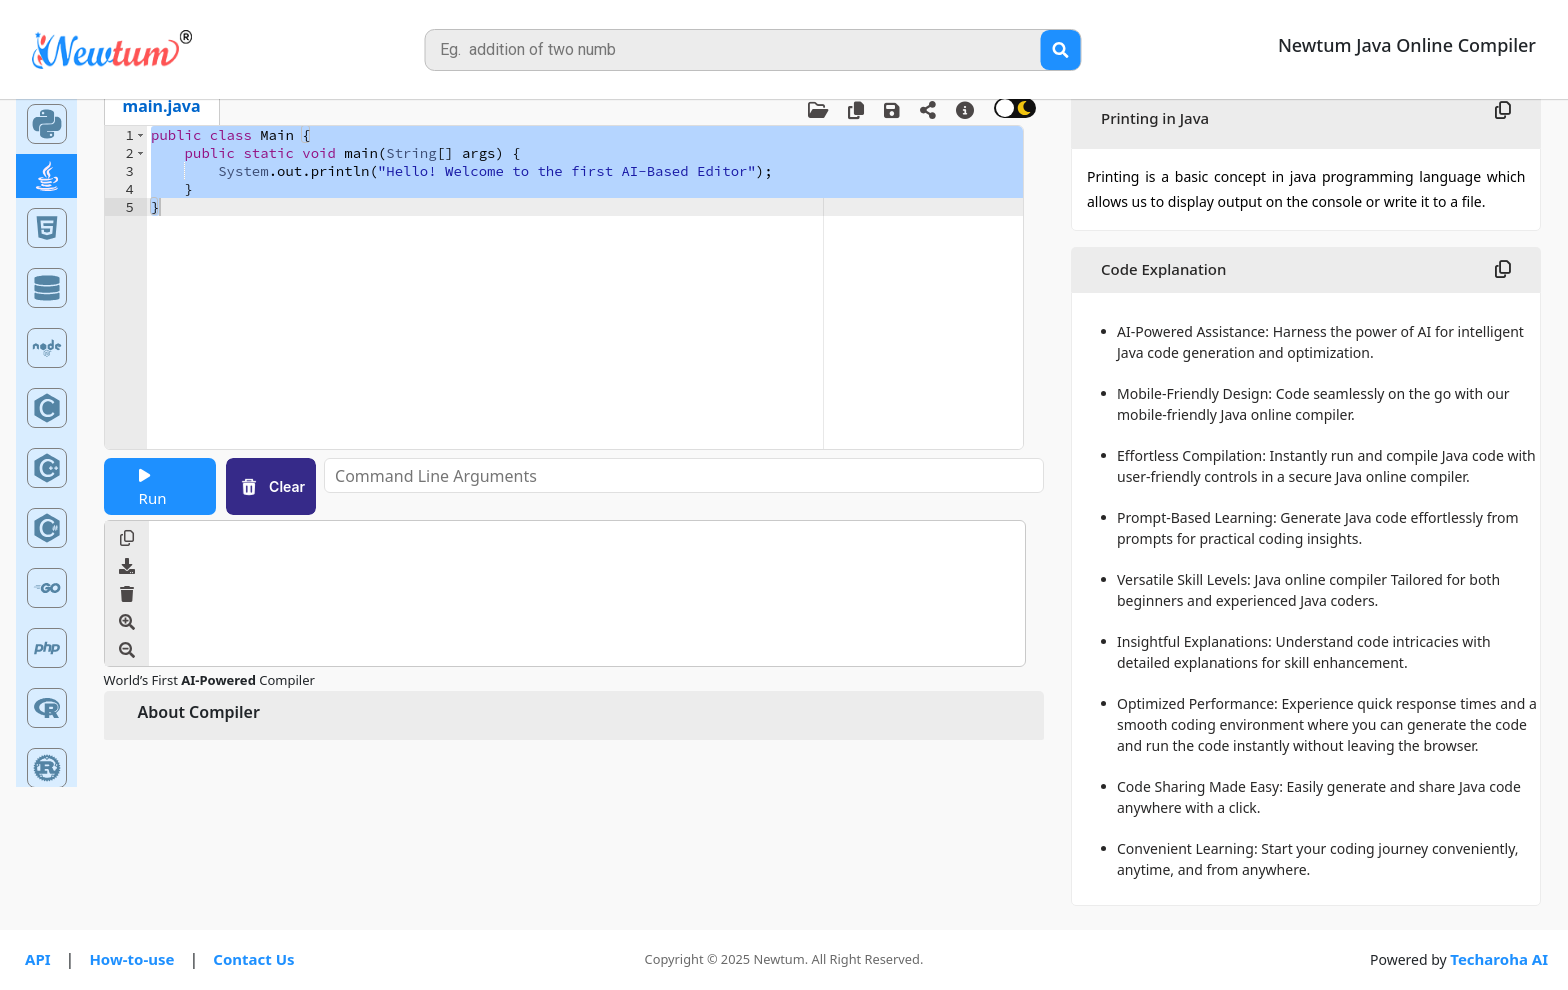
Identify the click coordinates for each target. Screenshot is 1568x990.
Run (153, 488)
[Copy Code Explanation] (1503, 269)
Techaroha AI (1499, 959)
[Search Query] (1060, 50)
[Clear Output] (127, 596)
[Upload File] (826, 110)
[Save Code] (900, 110)
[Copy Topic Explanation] (1503, 110)
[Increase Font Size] (127, 624)
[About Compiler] (973, 110)
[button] (140, 135)
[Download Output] (127, 568)
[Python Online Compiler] (47, 121)
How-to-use (131, 959)
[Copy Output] (127, 540)
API (38, 959)
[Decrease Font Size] (127, 652)
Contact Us (253, 959)
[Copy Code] (864, 110)
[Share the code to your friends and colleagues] (936, 110)
